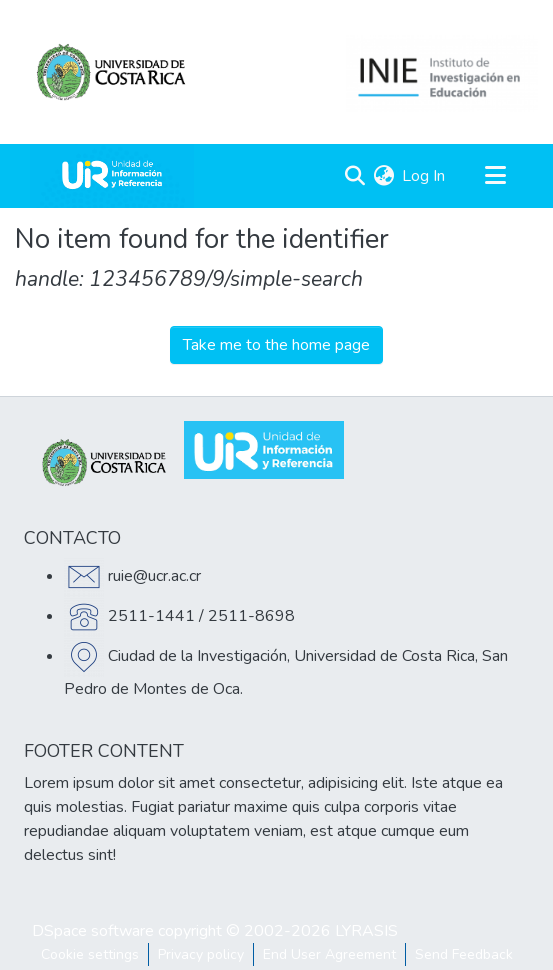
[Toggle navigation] (495, 176)
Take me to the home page (276, 345)
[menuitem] (383, 176)
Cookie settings (90, 954)
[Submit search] (354, 176)
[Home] (112, 176)
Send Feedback (464, 954)
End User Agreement (329, 954)
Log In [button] (424, 176)
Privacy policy (201, 954)
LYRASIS (366, 931)
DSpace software (93, 931)
